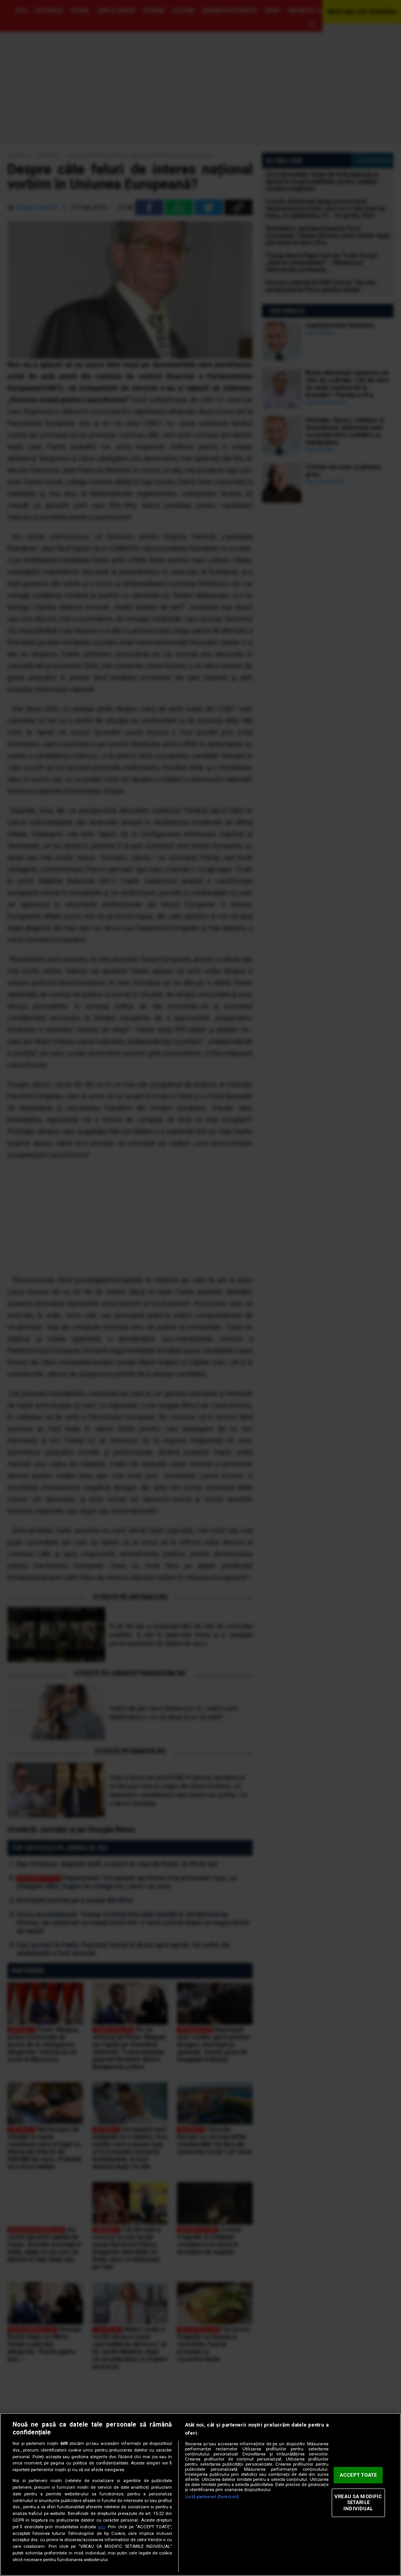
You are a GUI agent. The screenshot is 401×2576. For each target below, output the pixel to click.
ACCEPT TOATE (358, 2475)
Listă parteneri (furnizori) (212, 2496)
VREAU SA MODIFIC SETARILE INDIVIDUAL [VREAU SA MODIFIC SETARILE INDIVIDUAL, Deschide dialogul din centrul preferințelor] (358, 2502)
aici (101, 2526)
